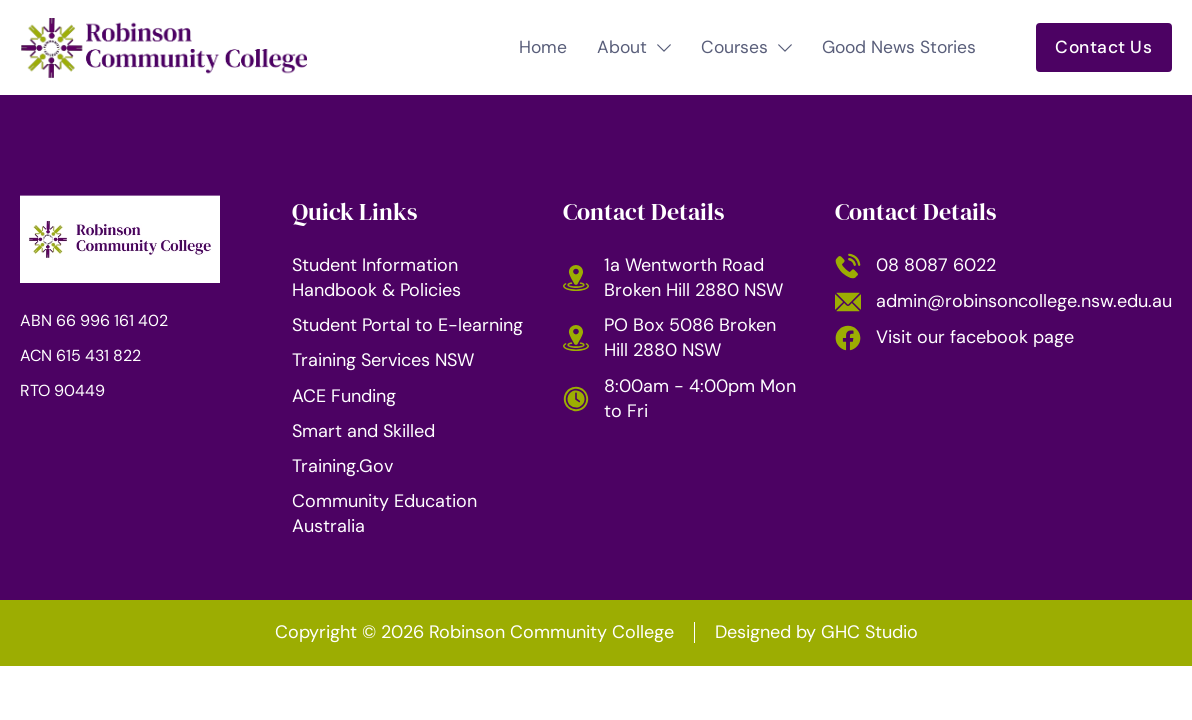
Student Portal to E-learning (407, 325)
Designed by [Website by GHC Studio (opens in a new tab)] (816, 632)
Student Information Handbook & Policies (376, 277)
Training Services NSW (383, 360)
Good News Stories (899, 48)
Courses (734, 48)
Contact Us (1103, 47)
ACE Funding (344, 396)
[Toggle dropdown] (664, 48)
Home (543, 48)
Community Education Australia (384, 513)
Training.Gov (342, 466)
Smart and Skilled (363, 431)
